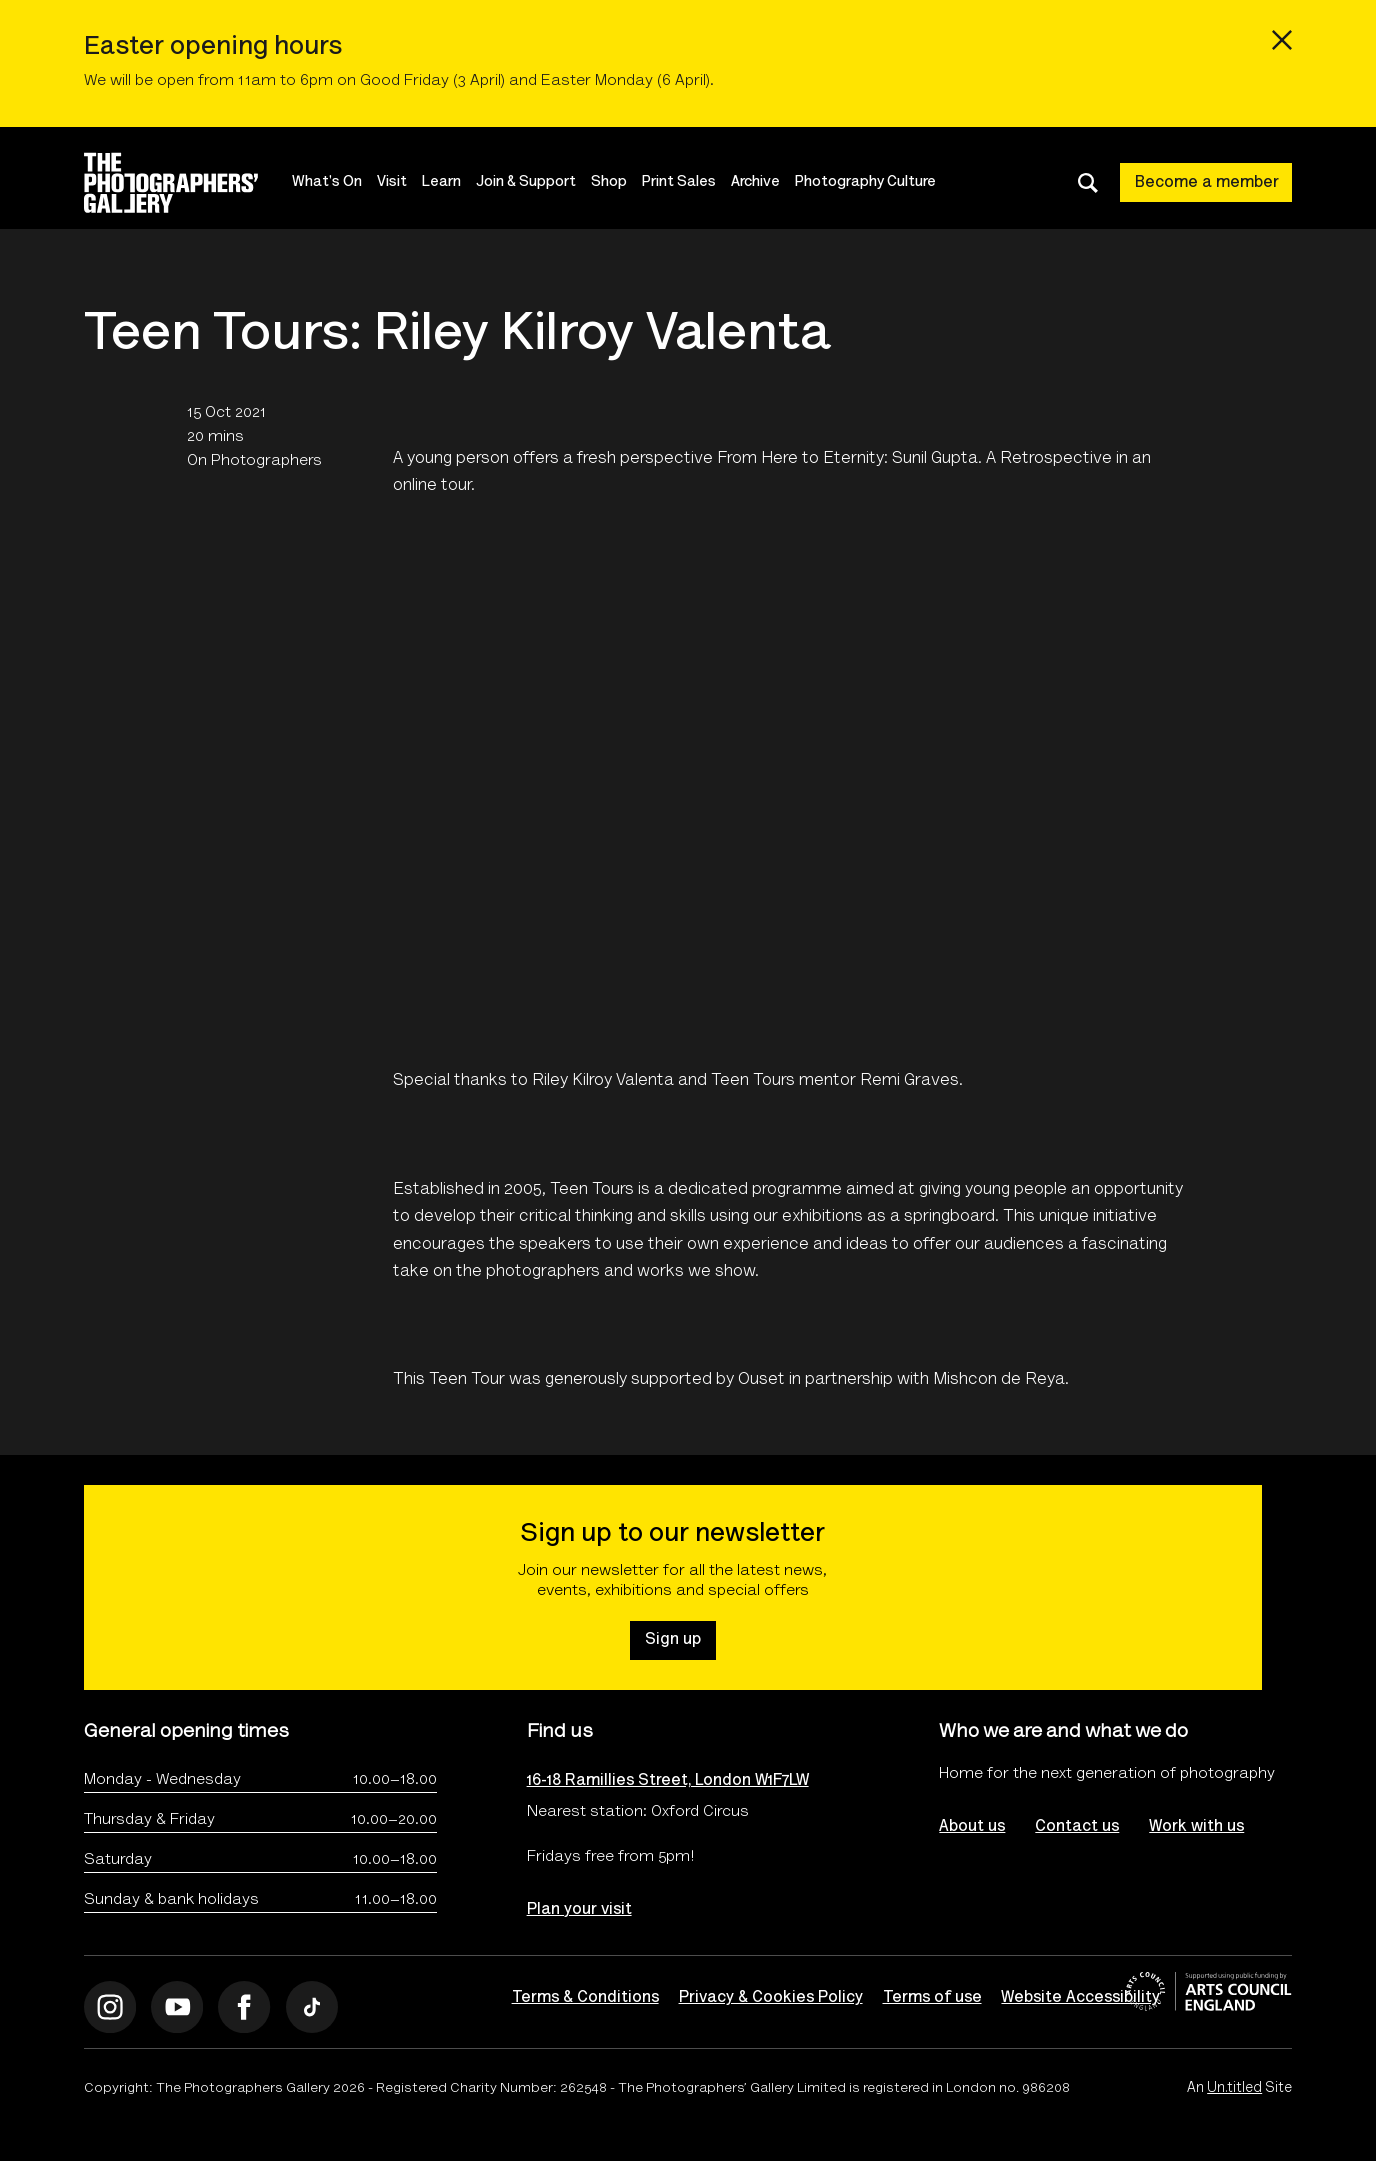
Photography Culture (866, 182)
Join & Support (527, 182)
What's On (328, 182)
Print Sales (680, 182)
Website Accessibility (1081, 1998)
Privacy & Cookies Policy (771, 1998)
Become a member (1207, 183)
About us (972, 1827)
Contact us (1077, 1827)
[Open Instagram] (110, 2007)
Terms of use (932, 1998)
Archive (756, 182)
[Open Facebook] (245, 2007)
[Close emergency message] (1282, 40)
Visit (393, 182)
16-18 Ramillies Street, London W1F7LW (668, 1781)
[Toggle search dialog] (1088, 183)
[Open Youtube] (177, 2007)
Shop (610, 182)
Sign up (673, 1640)
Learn (442, 182)
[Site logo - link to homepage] (188, 183)
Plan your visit (579, 1910)
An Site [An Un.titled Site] (1239, 2090)
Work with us (1196, 1827)
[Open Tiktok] (312, 2007)
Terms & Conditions (585, 1998)
